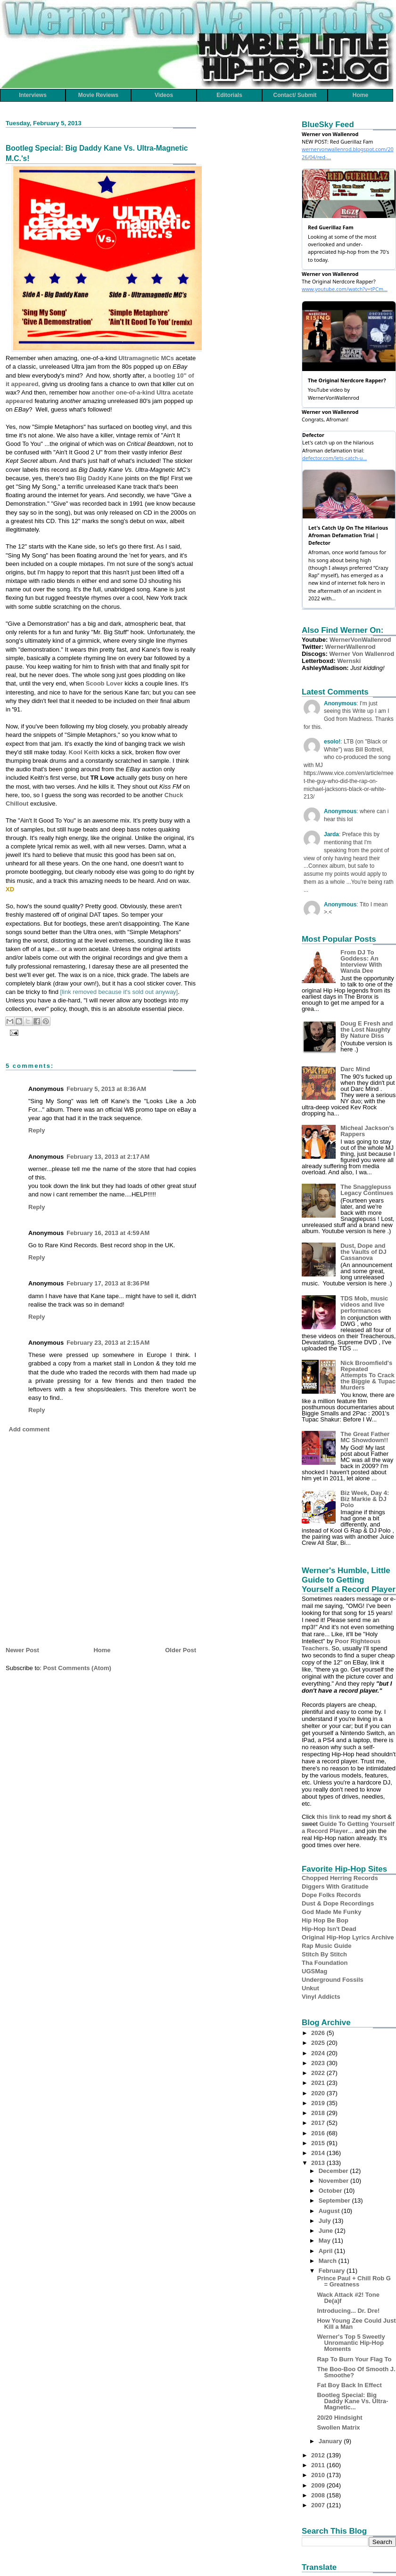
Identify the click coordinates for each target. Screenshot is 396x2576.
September (335, 2200)
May (325, 2240)
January (331, 2441)
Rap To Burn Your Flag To (354, 2359)
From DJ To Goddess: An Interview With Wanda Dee (361, 961)
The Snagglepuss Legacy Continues (366, 1189)
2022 (319, 2072)
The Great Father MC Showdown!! (364, 1437)
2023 (319, 2063)
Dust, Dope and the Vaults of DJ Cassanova (363, 1251)
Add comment (29, 1429)
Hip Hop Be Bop (325, 1920)
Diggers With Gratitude (335, 1886)
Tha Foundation (324, 1962)
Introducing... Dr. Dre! (348, 2310)
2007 (319, 2505)
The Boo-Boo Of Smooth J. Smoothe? (356, 2372)
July (326, 2220)
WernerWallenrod (350, 646)
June (327, 2230)
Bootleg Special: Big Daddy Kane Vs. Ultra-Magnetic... (352, 2401)
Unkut (310, 1988)
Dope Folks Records (331, 1894)
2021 (319, 2082)
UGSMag (314, 1971)
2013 (319, 2162)
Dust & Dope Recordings (338, 1903)
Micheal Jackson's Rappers (367, 1131)
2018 (319, 2112)
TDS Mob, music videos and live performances (364, 1304)
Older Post (180, 1650)
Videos (164, 95)
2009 (319, 2485)
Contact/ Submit (295, 95)
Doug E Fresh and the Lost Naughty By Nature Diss (366, 1029)
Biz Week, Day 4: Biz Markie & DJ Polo (364, 1499)
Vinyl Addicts (321, 1996)
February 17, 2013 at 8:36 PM (107, 1283)
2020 (319, 2093)
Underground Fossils (332, 1979)
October (331, 2190)
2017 (319, 2122)
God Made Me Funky (331, 1911)
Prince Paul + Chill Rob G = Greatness (353, 2281)
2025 (319, 2042)
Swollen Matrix (338, 2427)
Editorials (229, 95)
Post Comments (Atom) (77, 1668)
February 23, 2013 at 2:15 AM (107, 1342)
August (330, 2210)
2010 (319, 2475)
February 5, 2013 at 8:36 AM (106, 1088)
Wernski (349, 660)
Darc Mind (355, 1069)
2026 (319, 2032)
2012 (319, 2455)
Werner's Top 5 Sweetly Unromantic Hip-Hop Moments (351, 2342)
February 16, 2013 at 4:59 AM (107, 1232)
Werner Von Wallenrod (362, 653)
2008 (319, 2495)
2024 (319, 2053)
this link (328, 1816)
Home (360, 95)
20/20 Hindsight (339, 2417)
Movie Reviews (98, 95)
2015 (319, 2143)
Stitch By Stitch (324, 1954)
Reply (36, 1130)
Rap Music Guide (326, 1945)
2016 (319, 2133)
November (334, 2180)
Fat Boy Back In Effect (349, 2385)
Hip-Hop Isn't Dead (329, 1928)
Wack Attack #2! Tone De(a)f (348, 2297)
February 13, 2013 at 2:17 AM (107, 1156)
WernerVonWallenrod (360, 639)
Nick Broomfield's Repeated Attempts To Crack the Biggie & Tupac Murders (368, 1375)
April (326, 2250)
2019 (319, 2103)
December (334, 2170)
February (332, 2270)
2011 (319, 2465)
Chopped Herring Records (340, 1878)
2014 (319, 2152)
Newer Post (22, 1650)
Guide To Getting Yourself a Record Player (348, 1827)
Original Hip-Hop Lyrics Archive (348, 1937)
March (328, 2260)
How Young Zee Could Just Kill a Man (356, 2323)
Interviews (33, 95)
